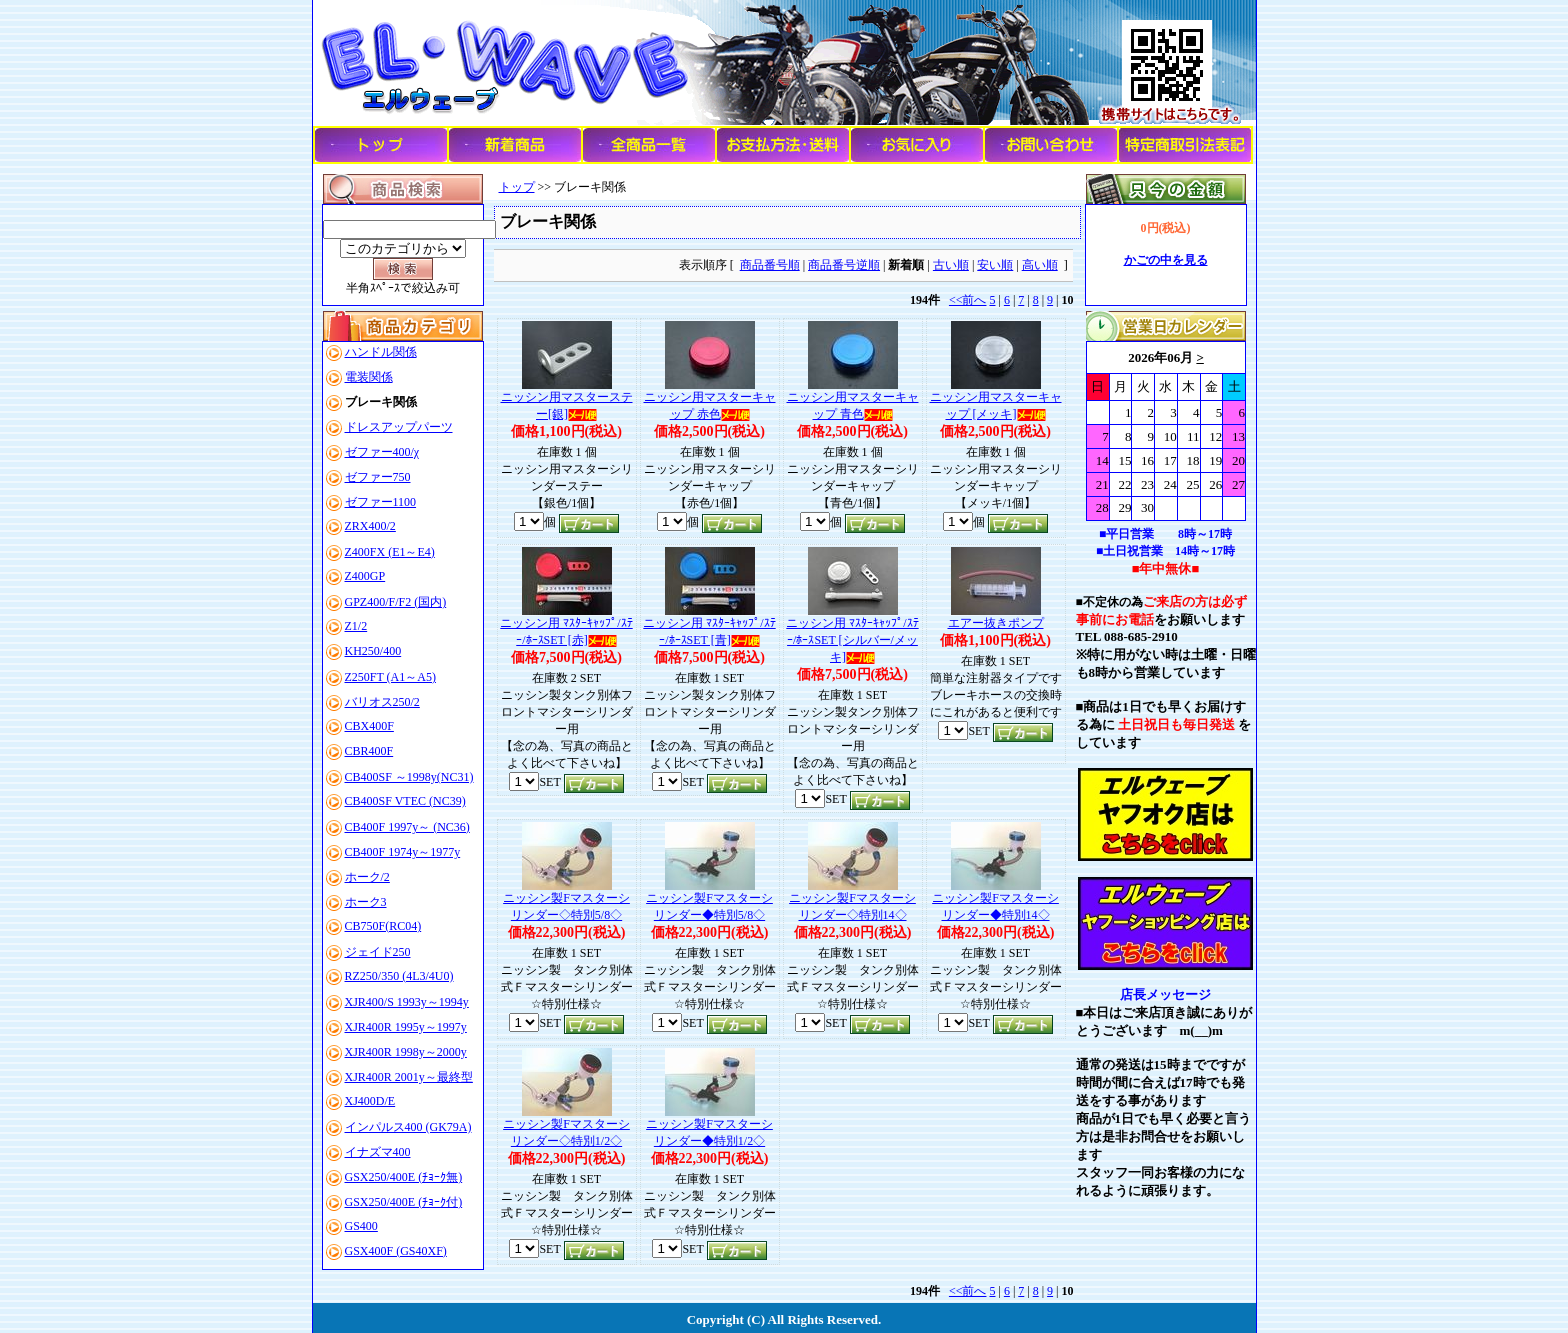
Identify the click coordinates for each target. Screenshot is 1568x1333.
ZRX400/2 (370, 526)
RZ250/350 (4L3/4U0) (399, 976)
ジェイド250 (378, 952)
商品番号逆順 (844, 265)
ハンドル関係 (381, 352)
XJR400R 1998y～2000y (406, 1052)
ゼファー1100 (381, 502)
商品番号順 (770, 265)
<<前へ (968, 300)
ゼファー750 (378, 477)
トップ (517, 187)
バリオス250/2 (382, 702)
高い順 (1040, 265)
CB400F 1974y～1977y (403, 852)
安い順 (995, 265)
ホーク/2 (367, 877)
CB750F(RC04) (383, 926)
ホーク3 (366, 902)
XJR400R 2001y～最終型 (409, 1077)
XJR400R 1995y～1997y (406, 1027)
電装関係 (369, 377)
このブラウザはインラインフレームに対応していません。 (1166, 431)
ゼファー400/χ (382, 452)
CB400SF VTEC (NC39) (405, 801)
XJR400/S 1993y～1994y (407, 1002)
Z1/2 (356, 626)
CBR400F (369, 751)
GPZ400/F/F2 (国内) (396, 602)
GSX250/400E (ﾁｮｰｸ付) (404, 1202)
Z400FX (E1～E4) (390, 552)
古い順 (951, 265)
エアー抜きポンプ (996, 623)
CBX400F (369, 726)
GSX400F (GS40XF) (396, 1251)
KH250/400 (373, 651)
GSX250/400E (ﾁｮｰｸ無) (404, 1177)
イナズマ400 (378, 1152)
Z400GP (365, 576)
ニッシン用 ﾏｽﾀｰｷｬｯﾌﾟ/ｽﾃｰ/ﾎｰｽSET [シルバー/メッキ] (852, 640)
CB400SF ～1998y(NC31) (409, 777)
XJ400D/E (370, 1101)
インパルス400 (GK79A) (408, 1127)
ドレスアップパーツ (399, 427)
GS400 (361, 1226)
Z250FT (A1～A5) (390, 677)
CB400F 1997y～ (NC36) (407, 827)
